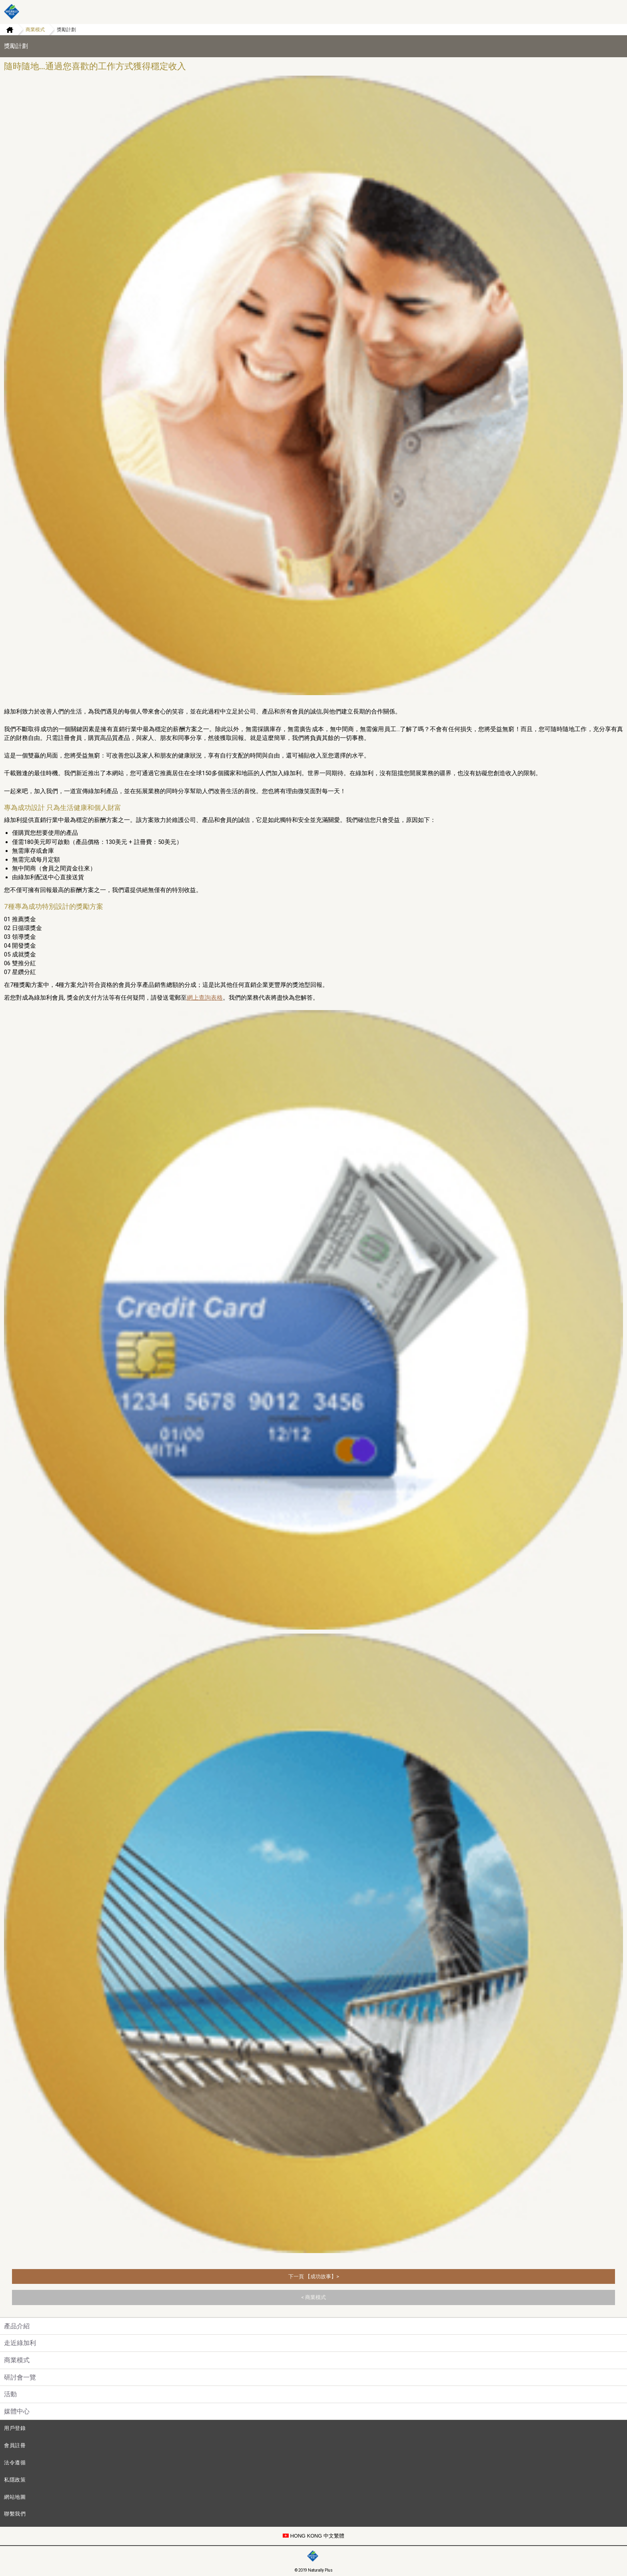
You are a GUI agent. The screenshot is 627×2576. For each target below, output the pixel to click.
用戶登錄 (15, 2428)
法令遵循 (15, 2463)
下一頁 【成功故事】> (313, 2276)
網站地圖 (15, 2497)
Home (7, 29)
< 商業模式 (313, 2297)
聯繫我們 (15, 2514)
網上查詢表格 (205, 997)
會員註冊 (15, 2445)
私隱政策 (15, 2480)
